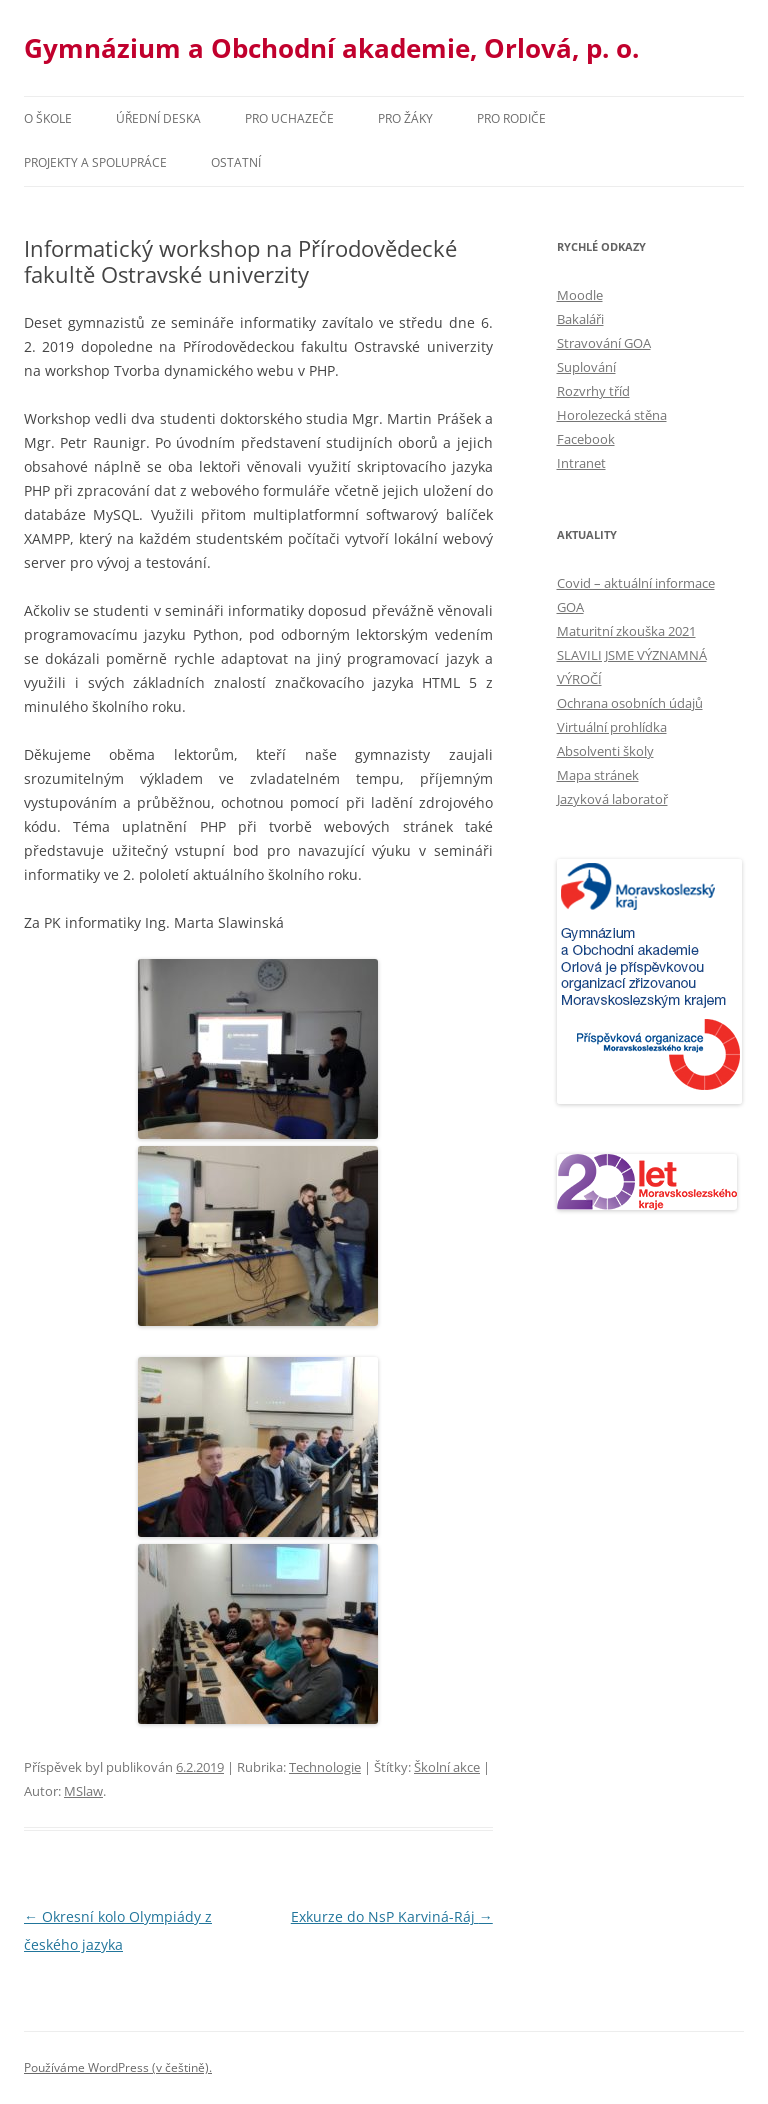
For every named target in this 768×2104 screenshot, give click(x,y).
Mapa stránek (598, 775)
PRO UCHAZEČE (289, 118)
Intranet (581, 463)
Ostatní (236, 162)
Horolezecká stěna (612, 415)
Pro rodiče (511, 118)
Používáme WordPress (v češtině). (118, 2067)
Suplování (586, 367)
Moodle (580, 295)
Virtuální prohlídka (612, 727)
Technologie (325, 1767)
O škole (48, 118)
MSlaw (83, 1791)
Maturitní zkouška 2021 (626, 631)
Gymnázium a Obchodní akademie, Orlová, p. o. (331, 48)
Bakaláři (580, 319)
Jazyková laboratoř (612, 799)
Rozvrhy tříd (593, 391)
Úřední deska (158, 118)
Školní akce (447, 1767)
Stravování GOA (604, 343)
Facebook (586, 439)
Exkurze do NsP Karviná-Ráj (392, 1916)
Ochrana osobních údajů (630, 703)
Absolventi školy (605, 751)
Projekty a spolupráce (95, 162)
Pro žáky (405, 118)
